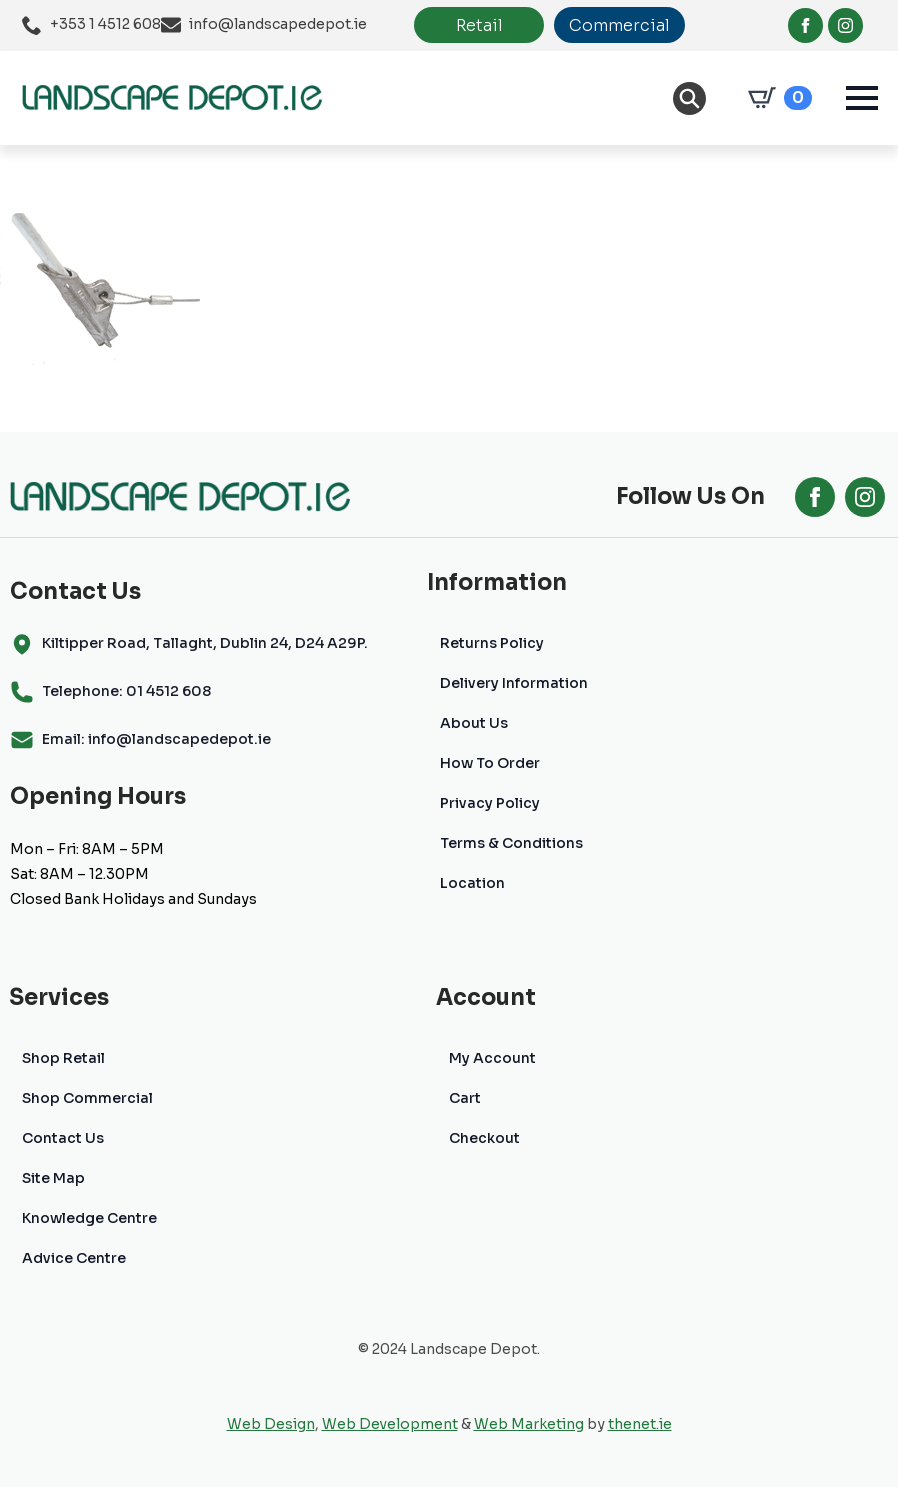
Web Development (390, 1424)
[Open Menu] (862, 98)
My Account (492, 1058)
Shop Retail (63, 1058)
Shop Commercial (87, 1098)
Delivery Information (514, 683)
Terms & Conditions (511, 843)
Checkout (484, 1138)
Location (472, 883)
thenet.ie (640, 1424)
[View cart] (776, 98)
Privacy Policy (490, 803)
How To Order (490, 763)
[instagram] (845, 25)
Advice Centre (74, 1258)
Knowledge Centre (89, 1218)
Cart (465, 1098)
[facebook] (805, 25)
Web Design (271, 1424)
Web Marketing (529, 1424)
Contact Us (63, 1138)
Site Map (53, 1178)
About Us (474, 723)
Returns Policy (492, 643)
